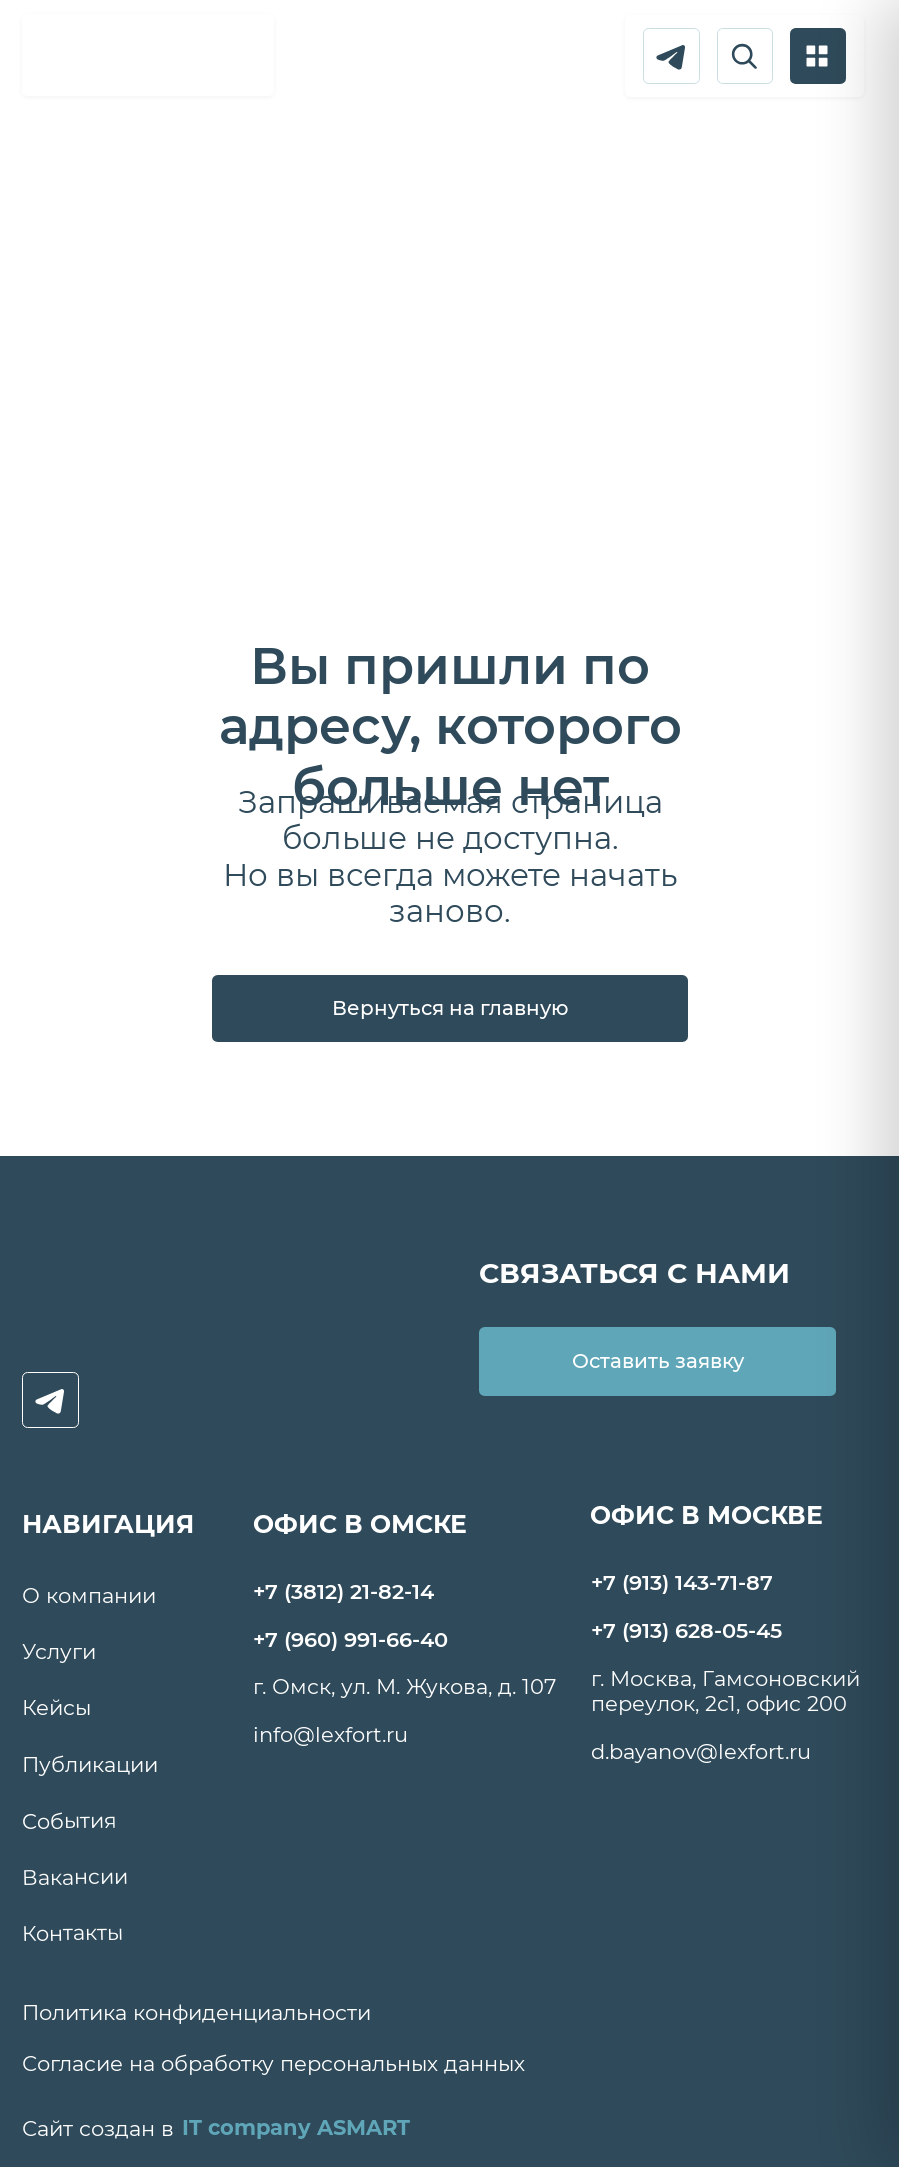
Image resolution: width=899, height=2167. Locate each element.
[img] (148, 53)
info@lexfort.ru (330, 1734)
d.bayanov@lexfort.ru (701, 1751)
